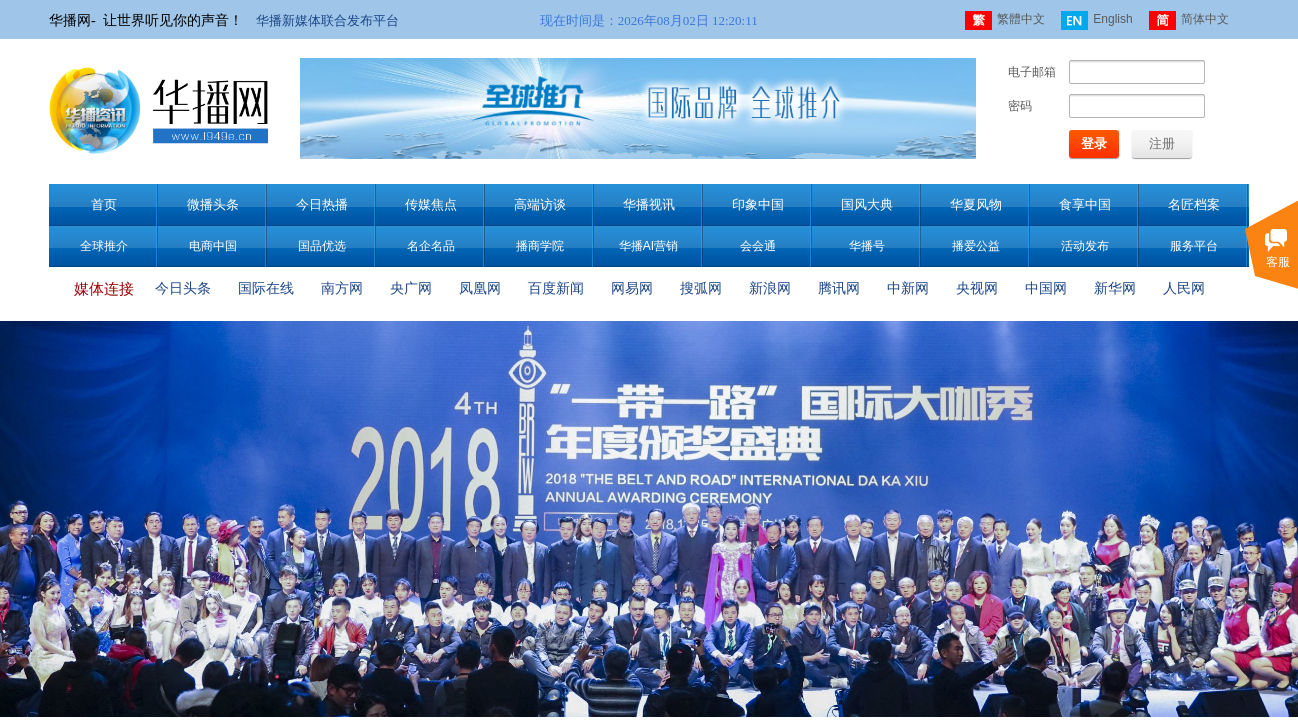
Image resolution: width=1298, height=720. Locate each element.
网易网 (632, 288)
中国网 (1046, 288)
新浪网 (770, 288)
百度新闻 (556, 288)
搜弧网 (701, 288)
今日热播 (322, 204)
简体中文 (1189, 20)
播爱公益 (976, 246)
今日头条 (183, 288)
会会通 (758, 246)
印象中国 (758, 204)
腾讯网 (839, 288)
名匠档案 (1194, 204)
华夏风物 (976, 204)
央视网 (977, 288)
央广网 (411, 288)
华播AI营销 (648, 246)
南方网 (342, 288)
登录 (1094, 143)
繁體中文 (1005, 20)
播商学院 (540, 246)
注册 (1162, 143)
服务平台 (1194, 246)
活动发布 (1085, 246)
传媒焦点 (431, 204)
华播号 (867, 246)
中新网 (908, 288)
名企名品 (431, 246)
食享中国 (1085, 204)
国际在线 (266, 288)
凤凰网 (480, 288)
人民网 (1184, 288)
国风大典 (867, 204)
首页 (104, 204)
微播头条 (213, 204)
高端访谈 (540, 204)
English (1096, 20)
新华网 (1115, 288)
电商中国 (213, 246)
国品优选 (322, 246)
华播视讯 (649, 204)
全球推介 (104, 246)
